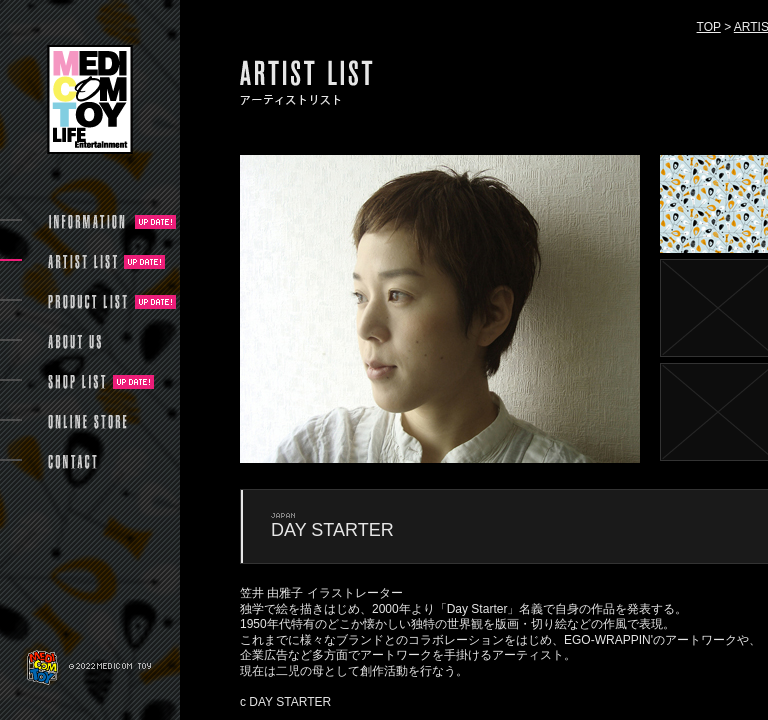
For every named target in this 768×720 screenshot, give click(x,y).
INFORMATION (88, 222)
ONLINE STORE (88, 422)
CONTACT (72, 462)
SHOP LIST (77, 382)
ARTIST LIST (82, 262)
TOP (709, 27)
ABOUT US (74, 342)
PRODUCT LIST (88, 302)
